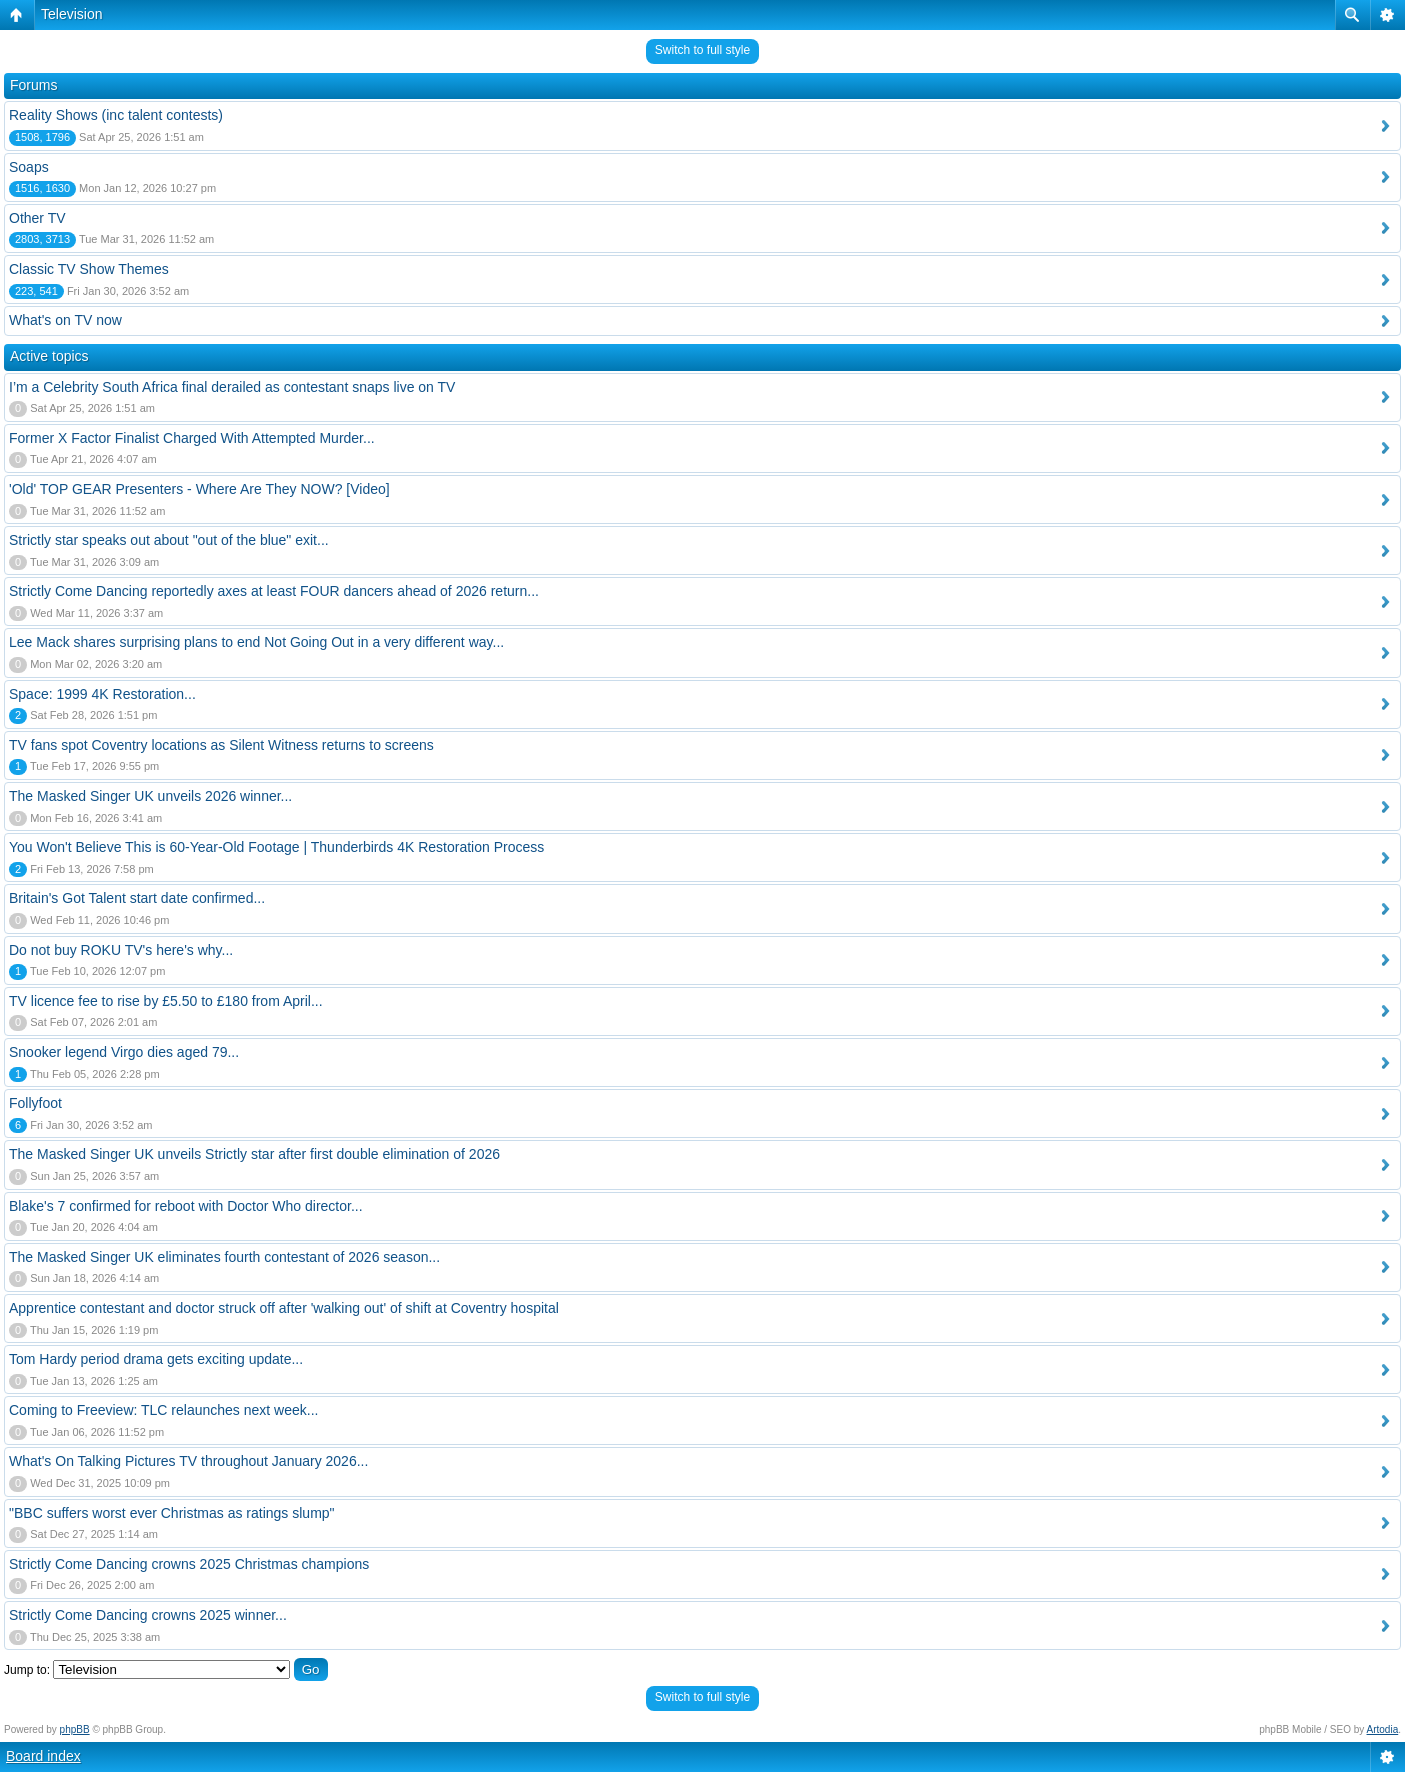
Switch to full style (702, 50)
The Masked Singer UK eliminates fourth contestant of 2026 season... (224, 1257)
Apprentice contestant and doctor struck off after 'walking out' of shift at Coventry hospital (284, 1308)
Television (71, 14)
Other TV (37, 218)
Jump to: (27, 1670)
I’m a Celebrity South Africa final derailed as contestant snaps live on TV (232, 387)
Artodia (1383, 1729)
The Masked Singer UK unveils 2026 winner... (150, 796)
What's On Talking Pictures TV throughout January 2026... (188, 1461)
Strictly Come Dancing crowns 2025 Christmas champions (189, 1564)
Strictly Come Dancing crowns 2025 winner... (148, 1615)
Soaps (29, 167)
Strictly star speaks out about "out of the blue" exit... (169, 540)
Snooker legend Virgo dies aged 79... (124, 1052)
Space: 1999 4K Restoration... (102, 694)
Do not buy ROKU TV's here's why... (121, 950)
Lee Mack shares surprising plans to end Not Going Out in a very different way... (256, 642)
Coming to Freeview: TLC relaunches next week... (163, 1410)
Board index (43, 1756)
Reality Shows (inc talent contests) (116, 115)
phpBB (75, 1729)
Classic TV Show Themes (89, 269)
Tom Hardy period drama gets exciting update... (156, 1359)
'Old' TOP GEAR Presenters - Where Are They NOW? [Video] (199, 489)
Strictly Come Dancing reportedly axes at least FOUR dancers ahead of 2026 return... (274, 591)
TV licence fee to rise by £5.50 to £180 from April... (166, 1001)
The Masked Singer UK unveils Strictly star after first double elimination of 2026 (254, 1154)
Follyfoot (35, 1103)
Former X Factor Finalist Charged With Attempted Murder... (192, 438)
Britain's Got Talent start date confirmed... (137, 898)
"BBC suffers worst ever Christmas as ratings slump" (172, 1513)
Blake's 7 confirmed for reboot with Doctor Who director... (186, 1206)
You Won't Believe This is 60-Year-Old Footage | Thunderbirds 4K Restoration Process (276, 847)
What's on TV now (65, 320)
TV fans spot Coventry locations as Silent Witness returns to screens (221, 745)
